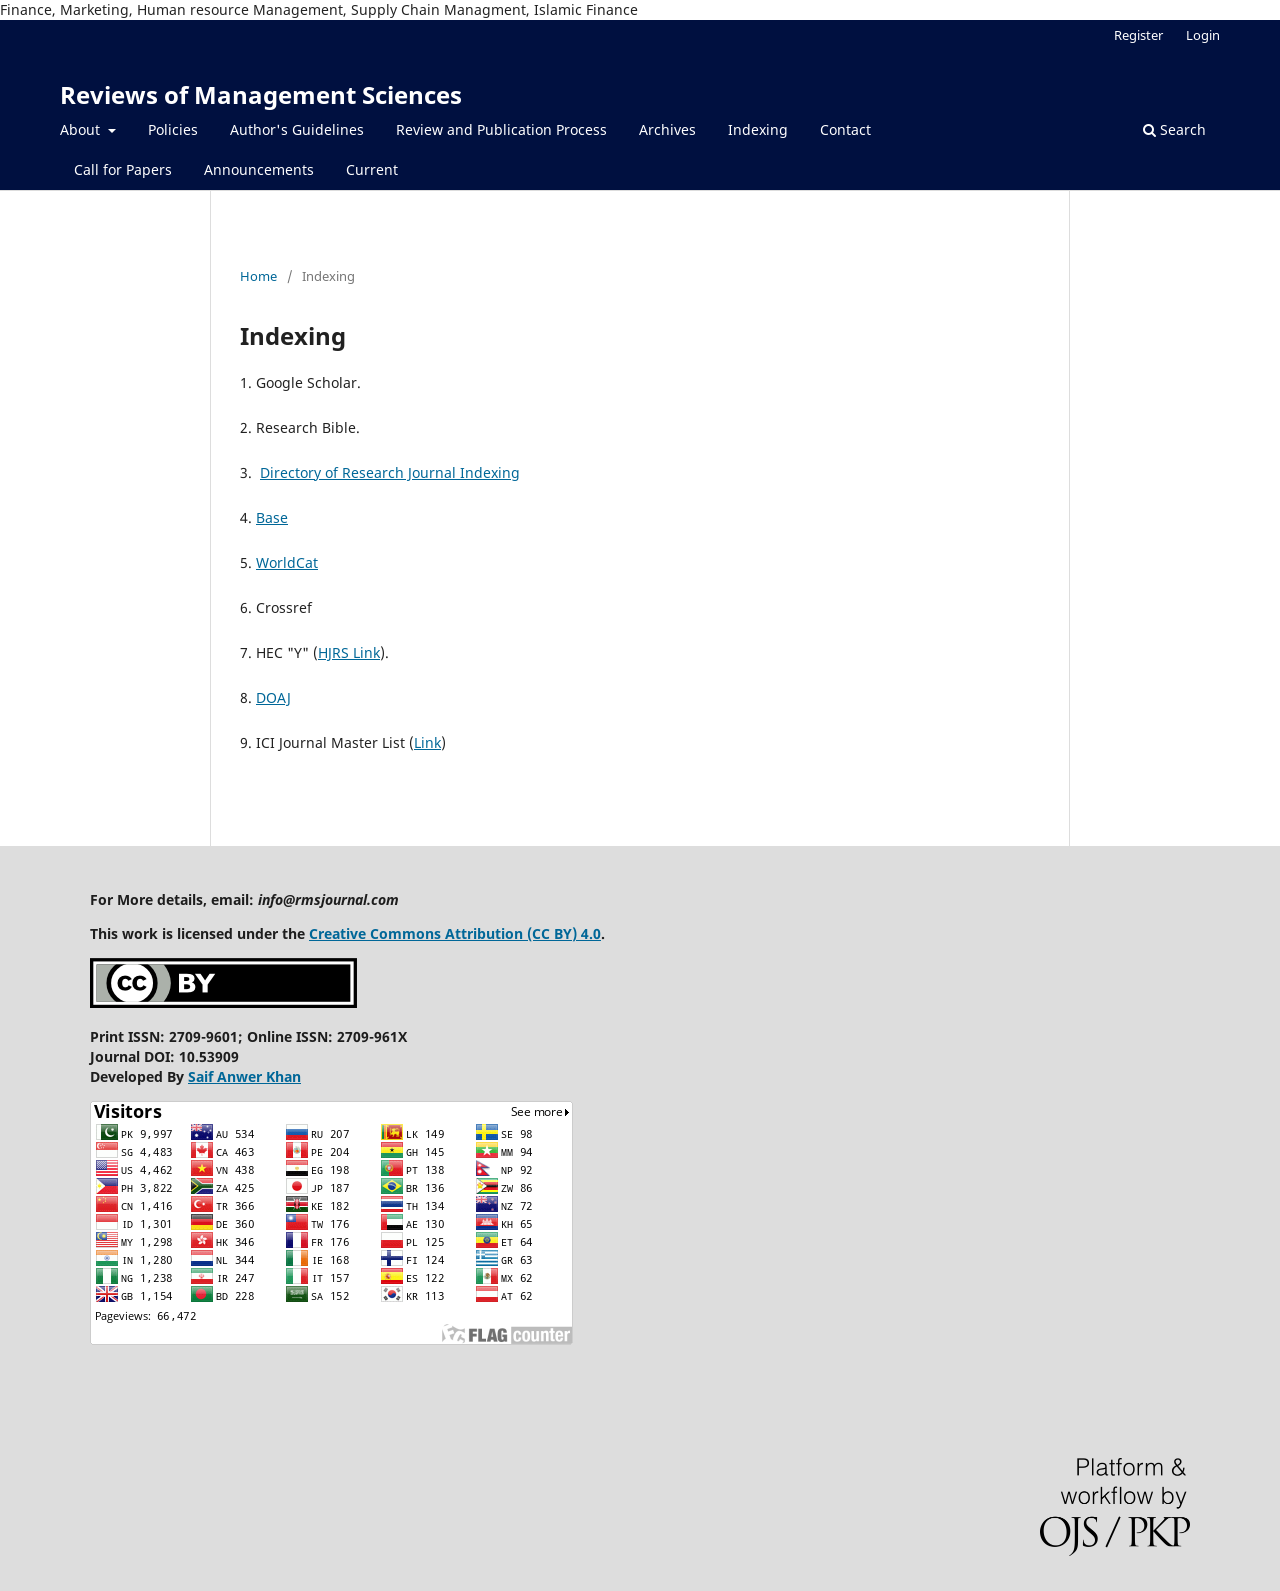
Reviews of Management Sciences (261, 94)
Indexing (758, 129)
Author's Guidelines (297, 129)
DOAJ (273, 697)
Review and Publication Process (501, 129)
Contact (845, 129)
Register (1138, 35)
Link (427, 742)
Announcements (259, 169)
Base (272, 517)
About (82, 129)
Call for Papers (123, 169)
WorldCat (287, 562)
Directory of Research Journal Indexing (390, 472)
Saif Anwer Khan (244, 1076)
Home (258, 276)
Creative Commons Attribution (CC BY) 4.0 (455, 933)
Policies (173, 129)
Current (372, 169)
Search (1174, 129)
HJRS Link (349, 652)
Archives (667, 129)
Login (1203, 35)
